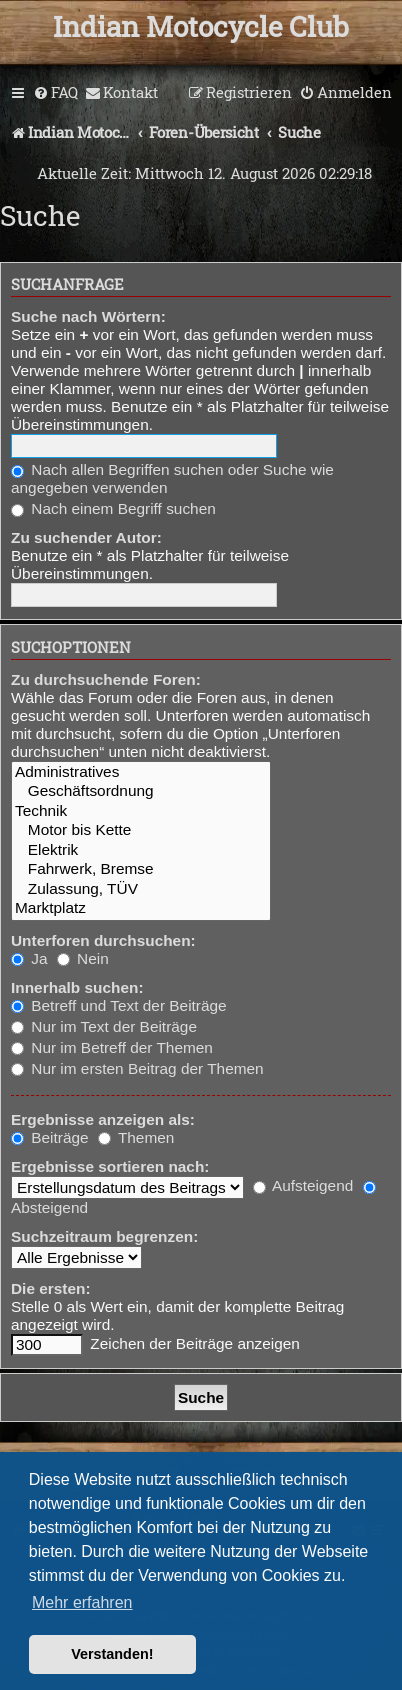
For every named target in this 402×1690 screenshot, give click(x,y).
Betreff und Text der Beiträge (119, 1005)
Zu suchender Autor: (86, 537)
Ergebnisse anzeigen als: (103, 1119)
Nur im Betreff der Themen (112, 1047)
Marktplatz (141, 908)
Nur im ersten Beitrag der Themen (137, 1068)
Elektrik (141, 850)
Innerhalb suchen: (77, 987)
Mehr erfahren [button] (82, 1602)
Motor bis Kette (141, 830)
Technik (141, 811)
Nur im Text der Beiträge (104, 1026)
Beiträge (50, 1137)
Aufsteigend (303, 1185)
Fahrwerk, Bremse (141, 869)
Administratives (141, 772)
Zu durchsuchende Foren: (106, 679)
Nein (83, 958)
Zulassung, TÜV (141, 889)
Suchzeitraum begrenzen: (104, 1236)
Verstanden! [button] (112, 1654)
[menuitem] (55, 93)
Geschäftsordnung (141, 791)
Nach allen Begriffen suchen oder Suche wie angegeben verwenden (172, 478)
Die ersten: (51, 1288)
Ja (29, 958)
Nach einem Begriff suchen (113, 508)
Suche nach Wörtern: (88, 316)
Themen (136, 1137)
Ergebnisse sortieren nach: (110, 1166)
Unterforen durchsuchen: (103, 940)
